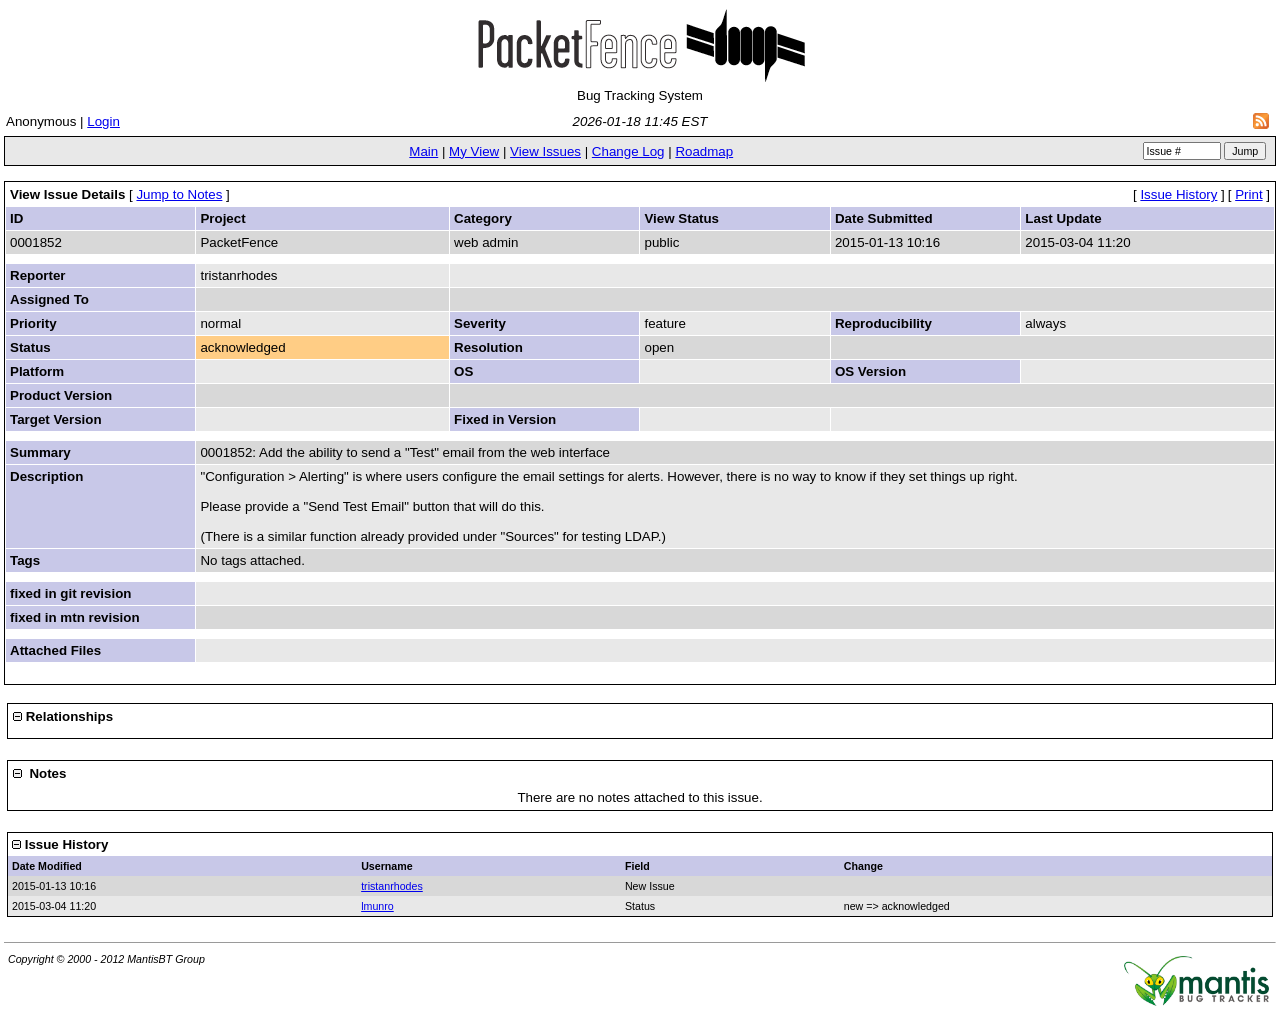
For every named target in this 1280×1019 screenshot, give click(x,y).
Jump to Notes (179, 194)
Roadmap (704, 151)
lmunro (377, 906)
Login (103, 121)
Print (1248, 194)
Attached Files (55, 650)
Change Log (628, 151)
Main (423, 151)
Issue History (1178, 194)
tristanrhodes (392, 886)
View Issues (545, 151)
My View (474, 151)
